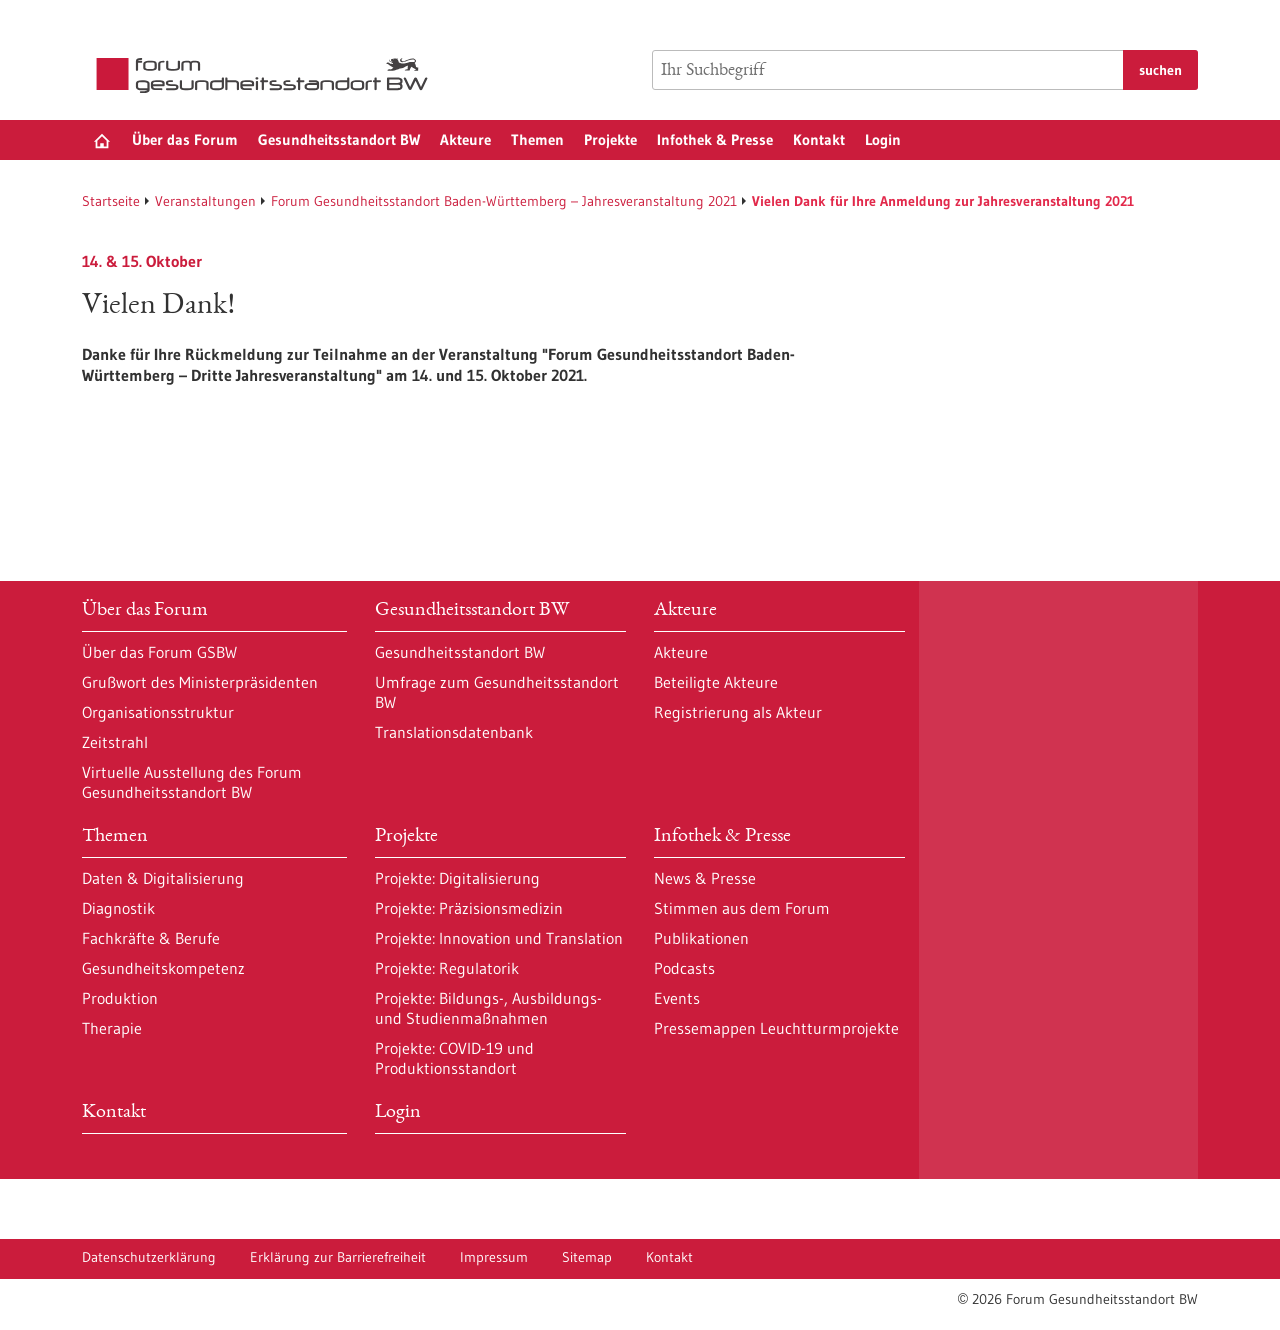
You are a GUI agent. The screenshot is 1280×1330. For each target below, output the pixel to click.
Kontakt (819, 139)
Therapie (112, 1028)
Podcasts (684, 968)
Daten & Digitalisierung (163, 878)
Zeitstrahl (115, 742)
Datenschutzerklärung (149, 1257)
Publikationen (701, 938)
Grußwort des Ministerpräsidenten (200, 682)
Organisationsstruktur (158, 712)
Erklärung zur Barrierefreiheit (338, 1257)
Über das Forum (185, 139)
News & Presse (705, 878)
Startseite (111, 201)
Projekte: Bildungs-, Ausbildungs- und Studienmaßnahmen (488, 1008)
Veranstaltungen (205, 201)
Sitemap (587, 1257)
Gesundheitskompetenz (163, 968)
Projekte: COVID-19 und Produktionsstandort (454, 1058)
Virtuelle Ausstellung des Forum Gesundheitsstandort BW (192, 782)
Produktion (120, 998)
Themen (537, 139)
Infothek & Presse (715, 139)
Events (677, 998)
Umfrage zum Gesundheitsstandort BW (497, 692)
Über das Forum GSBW (159, 652)
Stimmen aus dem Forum (742, 908)
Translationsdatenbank (454, 732)
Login (883, 139)
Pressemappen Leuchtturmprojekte (776, 1028)
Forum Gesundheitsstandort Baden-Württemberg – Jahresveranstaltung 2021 (504, 201)
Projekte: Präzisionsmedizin (469, 908)
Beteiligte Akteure (716, 682)
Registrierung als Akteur (738, 712)
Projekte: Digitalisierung (457, 878)
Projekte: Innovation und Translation (499, 938)
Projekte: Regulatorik (447, 968)
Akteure (465, 139)
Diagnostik (118, 908)
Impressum (494, 1257)
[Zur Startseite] (267, 75)
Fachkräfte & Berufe (151, 938)
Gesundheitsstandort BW (339, 139)
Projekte (610, 139)
